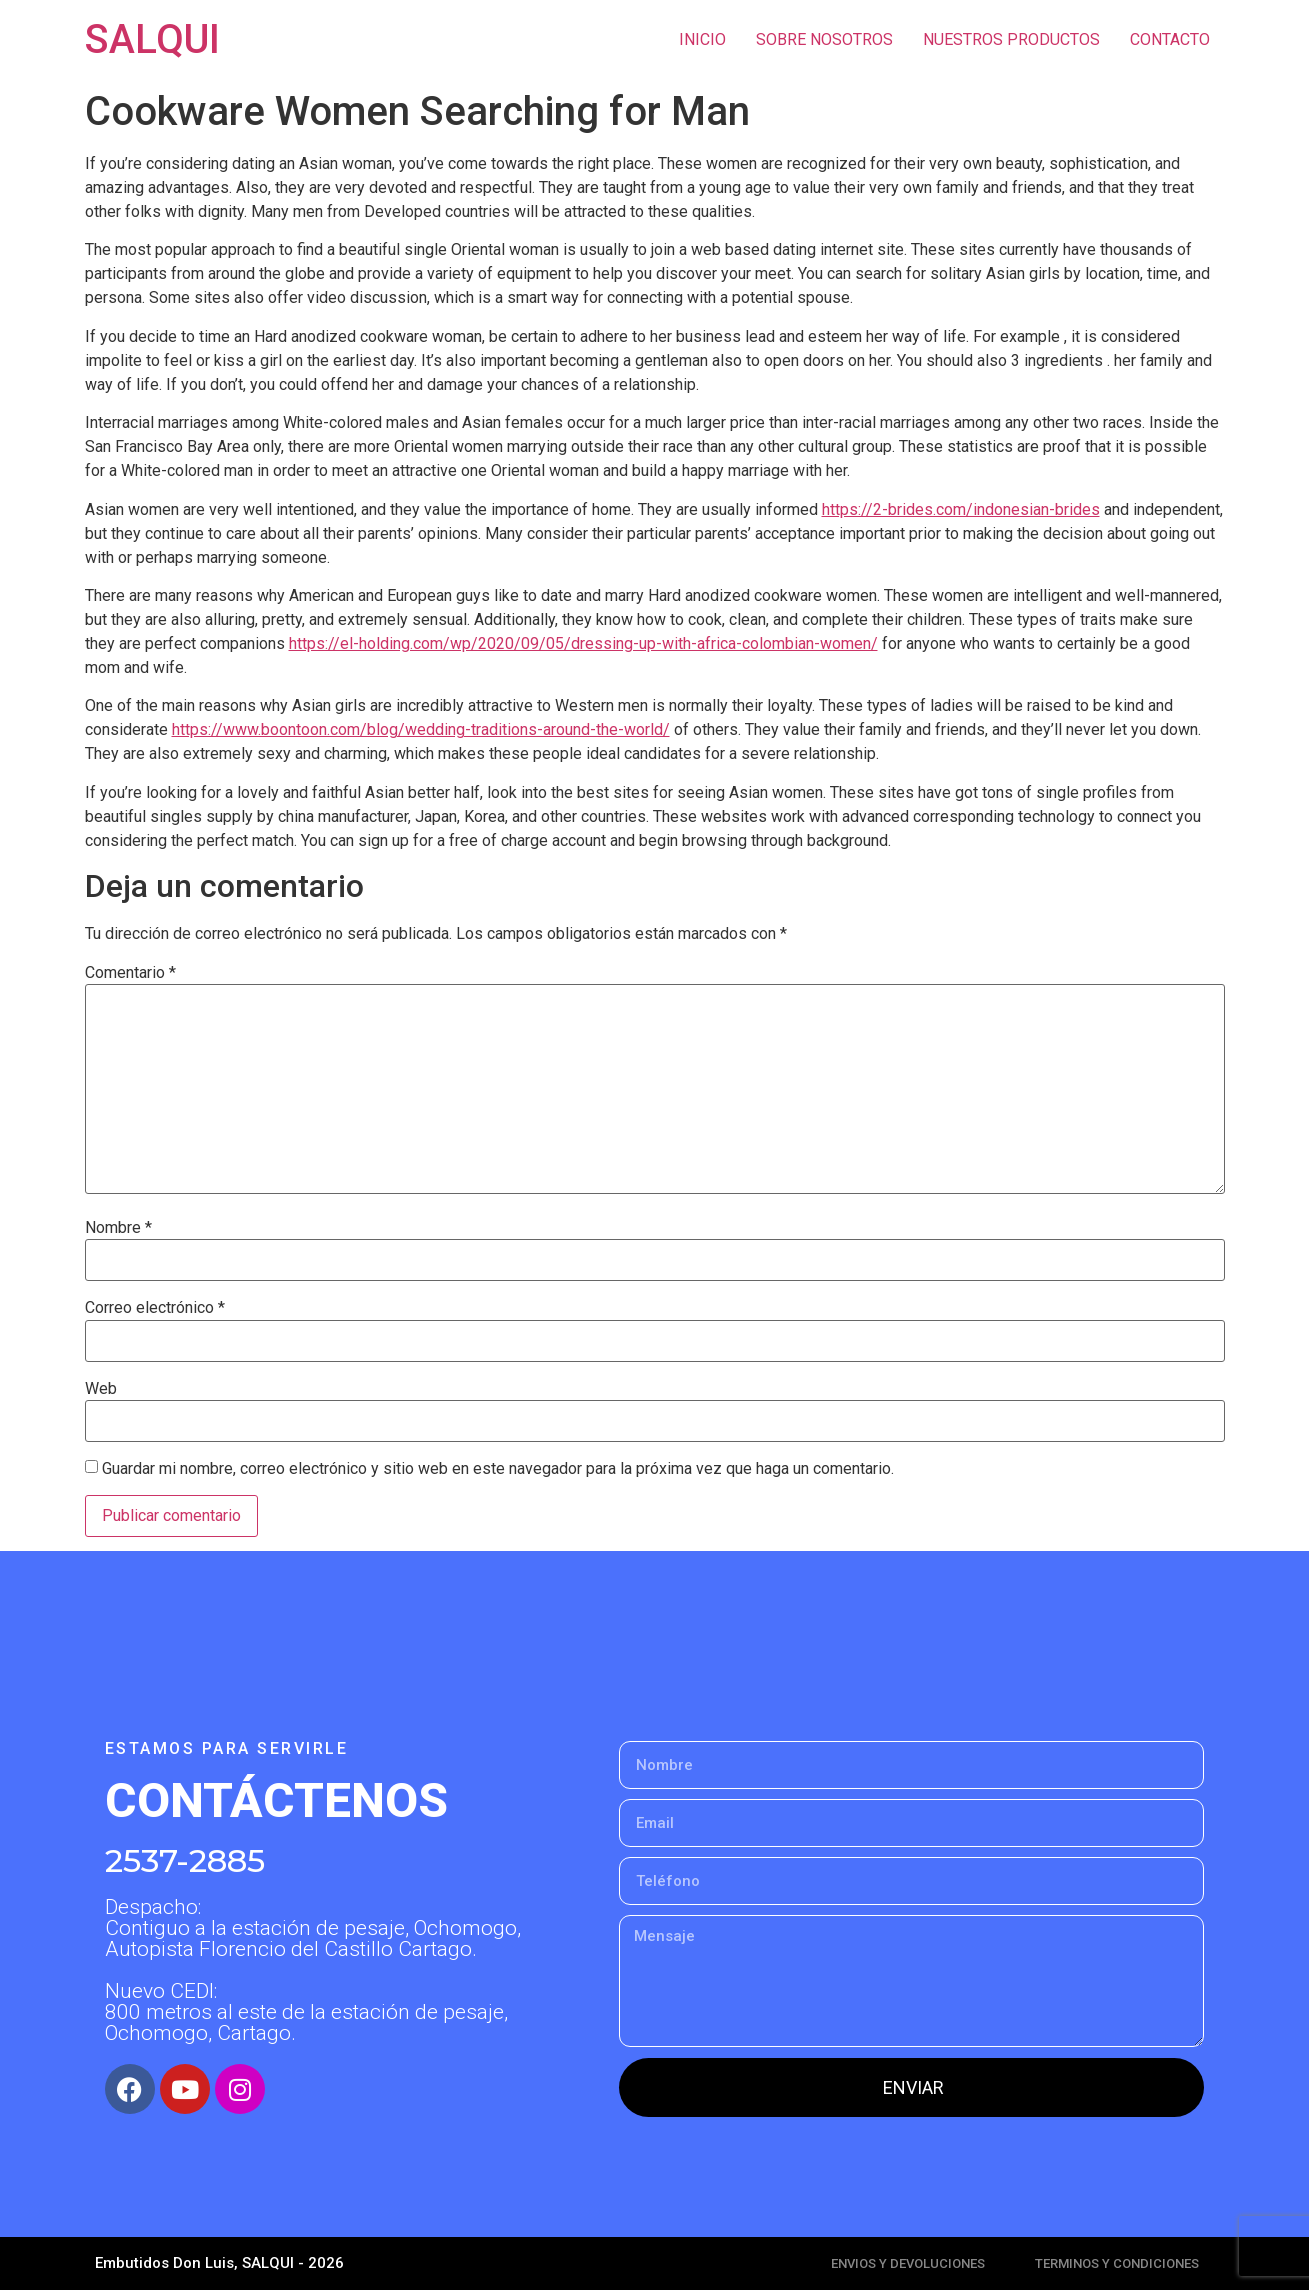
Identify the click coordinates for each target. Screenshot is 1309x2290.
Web (101, 1389)
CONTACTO (1170, 39)
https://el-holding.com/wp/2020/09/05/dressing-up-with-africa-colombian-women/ (583, 643)
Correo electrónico (155, 1308)
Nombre (118, 1228)
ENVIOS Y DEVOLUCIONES (908, 2263)
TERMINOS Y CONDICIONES (1117, 2263)
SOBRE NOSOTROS (824, 39)
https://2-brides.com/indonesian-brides (961, 509)
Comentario (130, 973)
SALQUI (152, 39)
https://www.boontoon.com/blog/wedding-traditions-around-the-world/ (421, 729)
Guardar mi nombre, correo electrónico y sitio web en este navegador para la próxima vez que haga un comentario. (498, 1469)
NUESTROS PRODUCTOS (1011, 39)
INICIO (702, 39)
